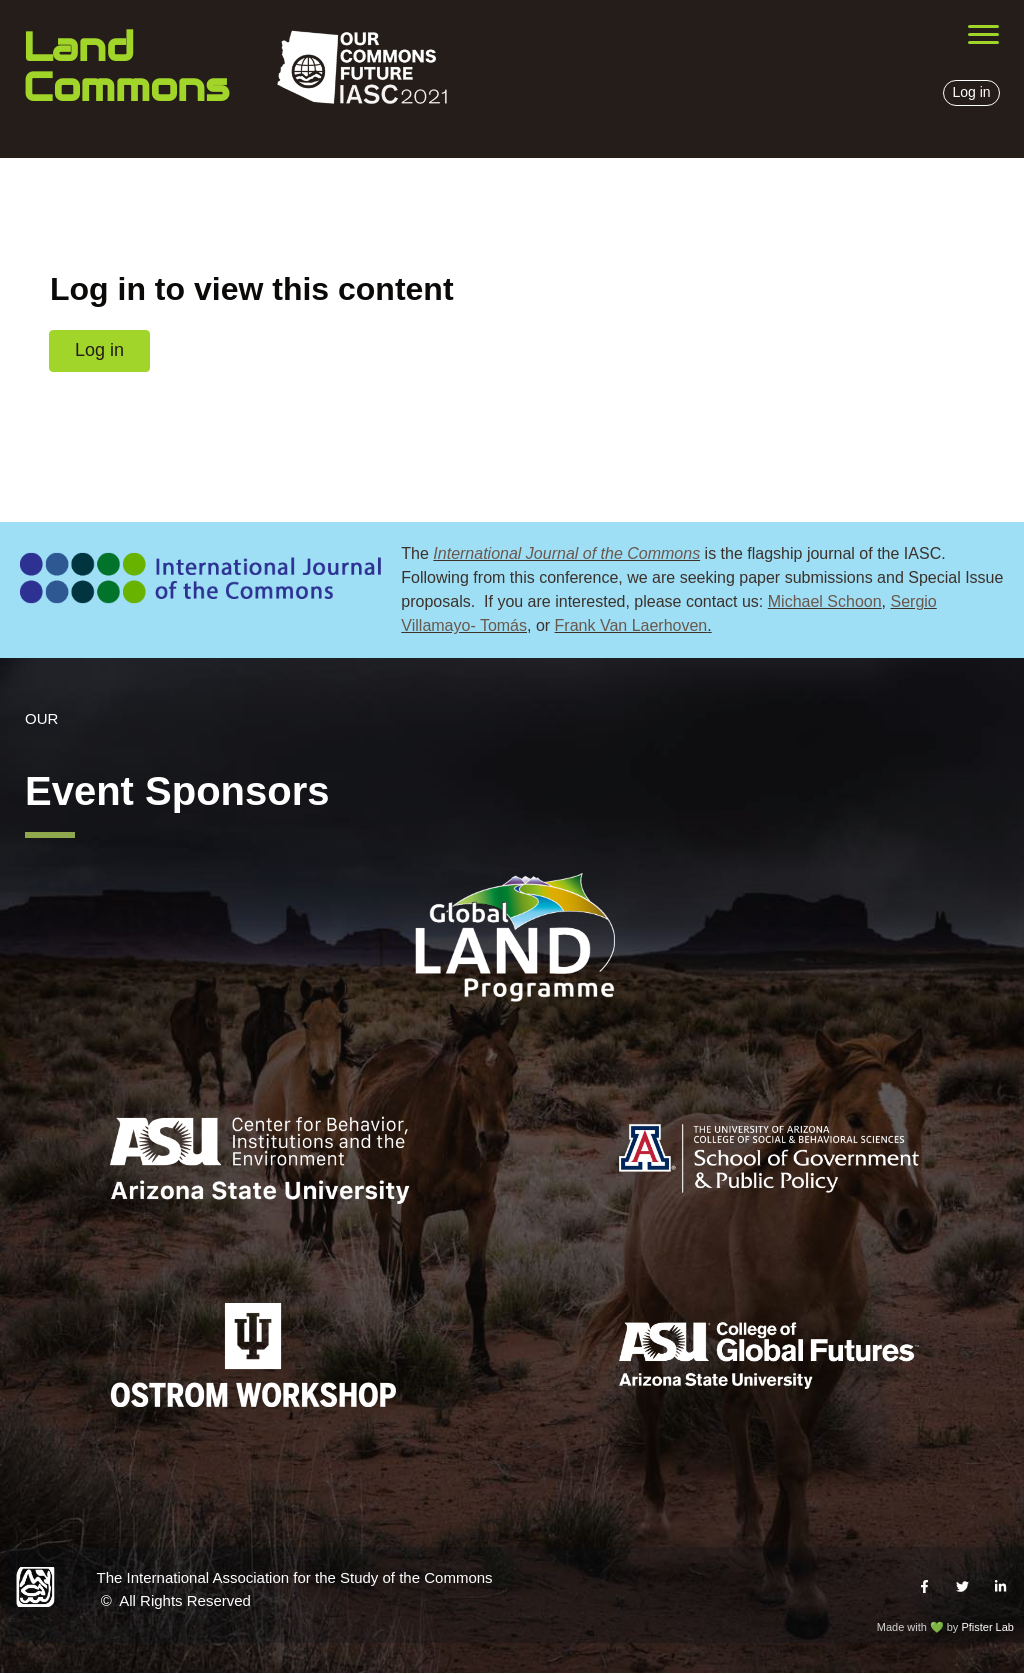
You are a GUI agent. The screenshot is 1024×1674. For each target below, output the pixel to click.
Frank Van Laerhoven (631, 625)
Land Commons (126, 66)
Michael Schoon (825, 601)
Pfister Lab (987, 1627)
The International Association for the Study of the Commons (295, 1577)
